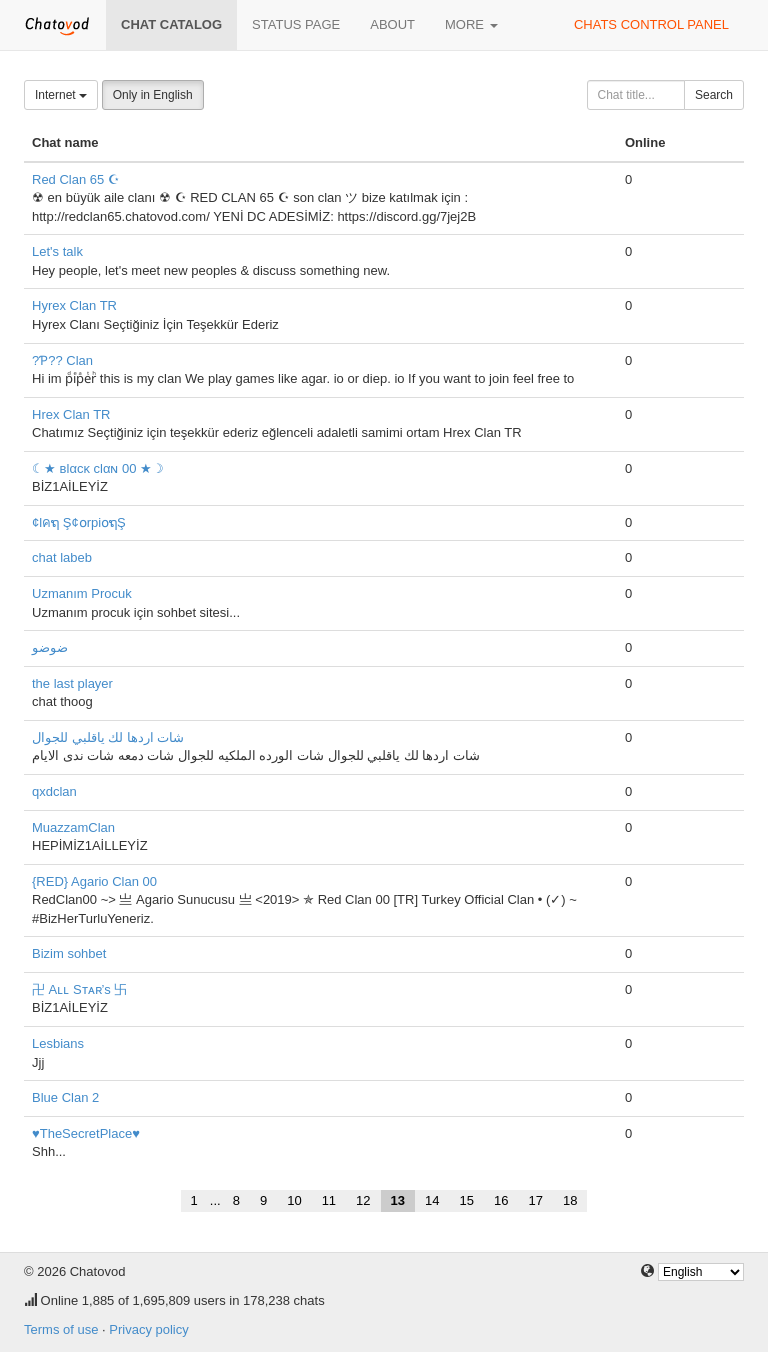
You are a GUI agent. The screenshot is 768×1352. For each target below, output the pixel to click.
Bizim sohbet (69, 953)
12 (363, 1200)
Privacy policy (148, 1329)
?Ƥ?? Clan (62, 360)
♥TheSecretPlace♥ (86, 1133)
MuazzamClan (73, 827)
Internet (61, 95)
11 (329, 1200)
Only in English (153, 95)
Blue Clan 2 (65, 1097)
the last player (72, 683)
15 (467, 1200)
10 (294, 1200)
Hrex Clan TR (71, 414)
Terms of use (61, 1329)
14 (432, 1200)
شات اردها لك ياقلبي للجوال (108, 737)
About (392, 24)
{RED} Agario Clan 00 (94, 881)
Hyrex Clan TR (74, 305)
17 (535, 1200)
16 (501, 1200)
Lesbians (58, 1043)
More (471, 24)
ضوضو (50, 647)
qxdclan (54, 791)
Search (714, 95)
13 (398, 1200)
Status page (296, 24)
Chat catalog (171, 24)
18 (570, 1200)
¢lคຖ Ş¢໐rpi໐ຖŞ (79, 522)
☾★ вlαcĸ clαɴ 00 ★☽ (98, 468)
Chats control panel (651, 24)
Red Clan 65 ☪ (76, 179)
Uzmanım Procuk (82, 593)
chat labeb (62, 557)
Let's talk (57, 251)
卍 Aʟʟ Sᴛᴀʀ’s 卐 (79, 989)
